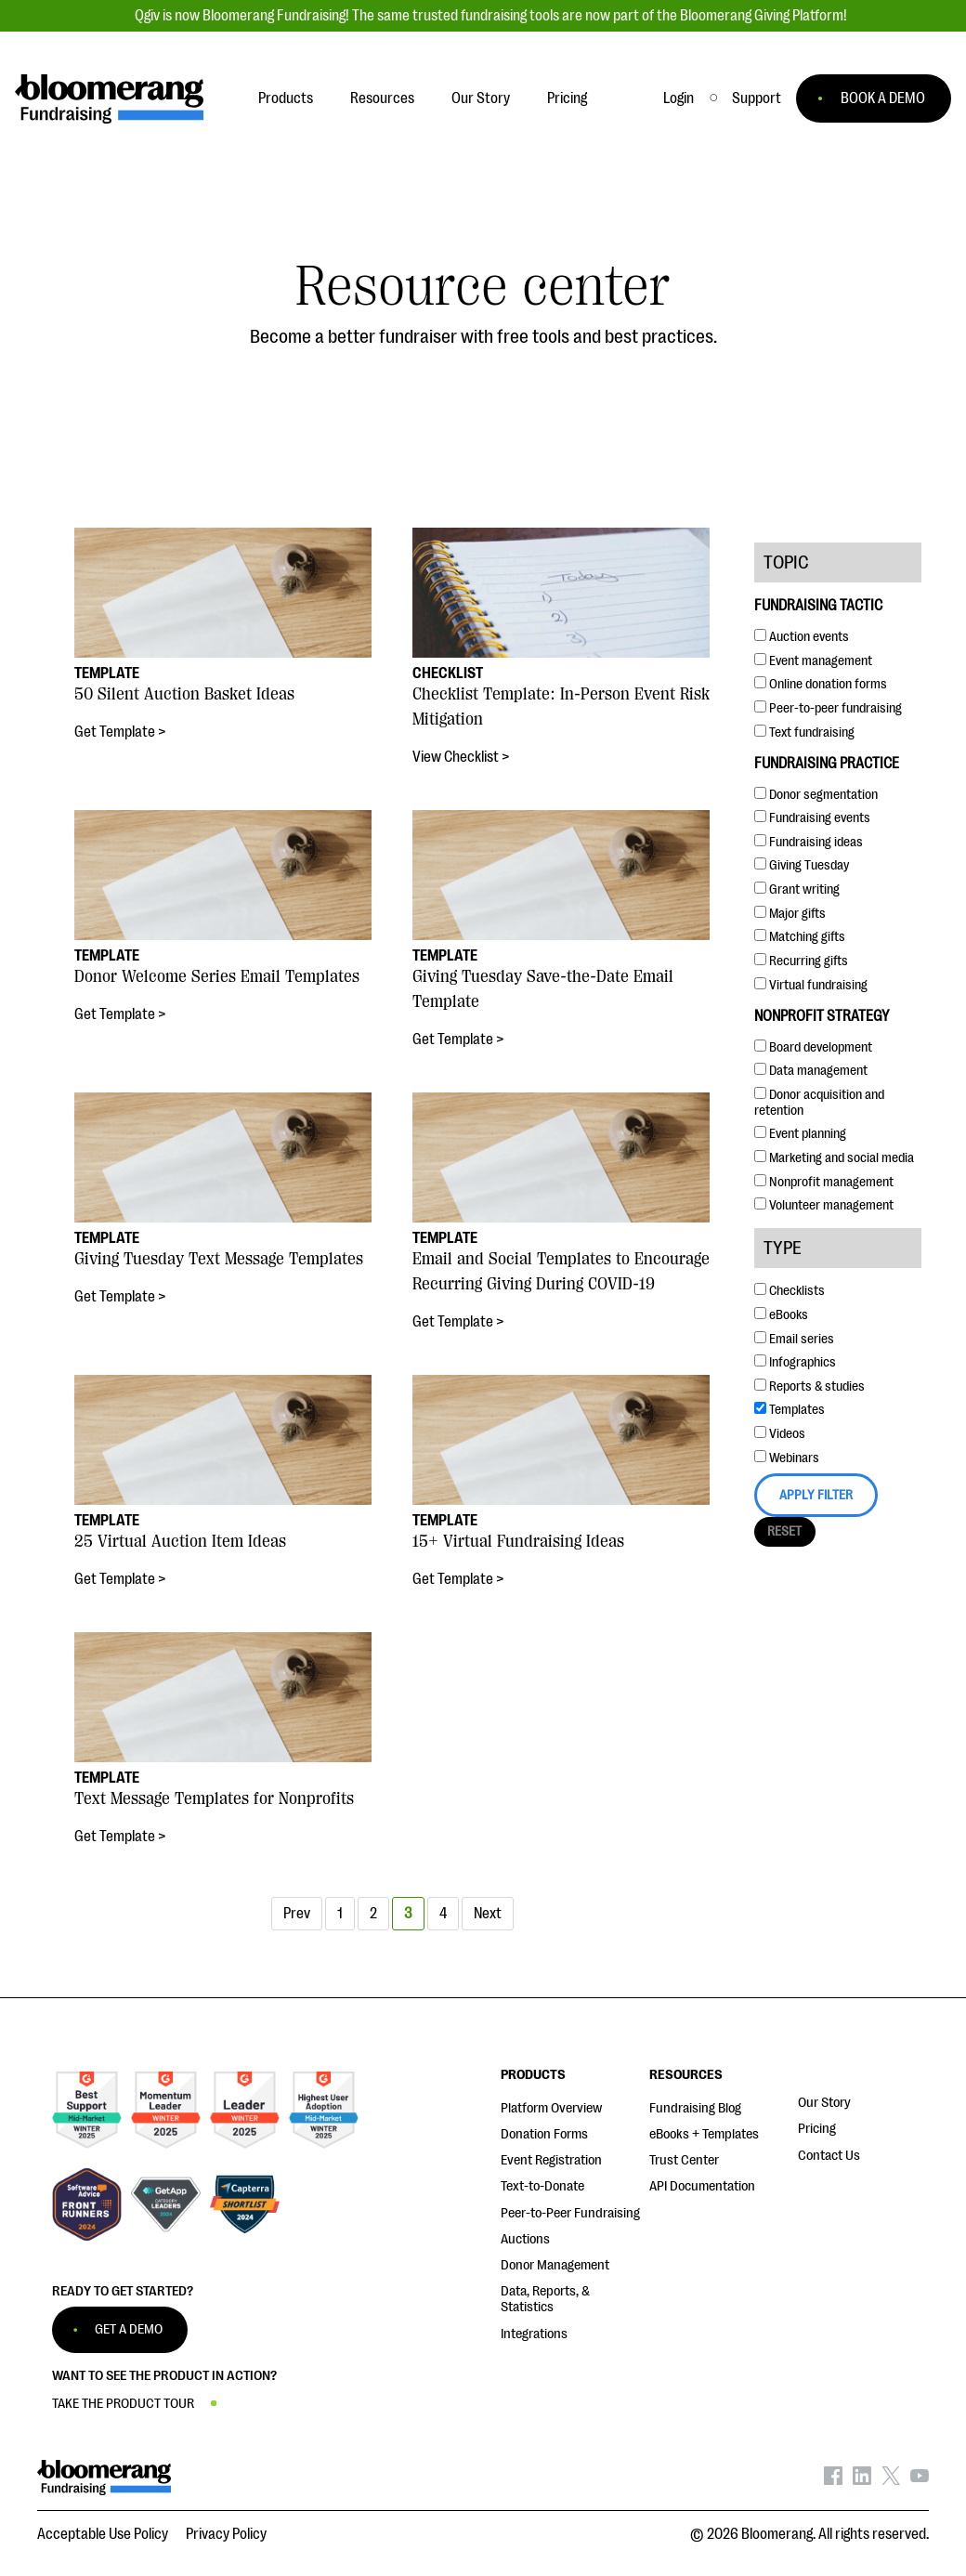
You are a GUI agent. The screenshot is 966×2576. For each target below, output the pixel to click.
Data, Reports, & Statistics (545, 2299)
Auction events (801, 637)
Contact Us (829, 2156)
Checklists (789, 1291)
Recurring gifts (801, 961)
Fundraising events (812, 818)
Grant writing (797, 889)
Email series (794, 1339)
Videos (779, 1434)
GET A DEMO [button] (129, 2329)
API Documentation (702, 2186)
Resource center (483, 287)
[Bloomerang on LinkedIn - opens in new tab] (862, 2480)
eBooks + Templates (704, 2134)
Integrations (534, 2334)
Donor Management (555, 2265)
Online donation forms (820, 684)
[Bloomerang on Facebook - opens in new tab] (833, 2480)
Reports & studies (809, 1386)
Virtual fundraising (811, 985)
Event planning (800, 1134)
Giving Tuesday (801, 865)
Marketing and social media (834, 1158)
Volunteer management (824, 1205)
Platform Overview (551, 2108)
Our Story (824, 2103)
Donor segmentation (816, 795)
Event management (813, 661)
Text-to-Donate (542, 2186)
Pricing (817, 2129)
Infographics (795, 1362)
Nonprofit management (824, 1182)
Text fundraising (804, 732)
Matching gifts (799, 937)
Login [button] (678, 98)
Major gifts (790, 914)
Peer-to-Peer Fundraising (570, 2213)
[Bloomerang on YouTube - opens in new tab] (919, 2480)
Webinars (786, 1458)
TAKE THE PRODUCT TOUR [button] (123, 2404)
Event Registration (551, 2160)
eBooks (781, 1315)
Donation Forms (544, 2134)
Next (488, 1913)
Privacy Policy (226, 2534)
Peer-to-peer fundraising (828, 708)
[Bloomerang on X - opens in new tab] (890, 2480)
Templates (789, 1410)
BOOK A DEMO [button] (883, 98)
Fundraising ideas (808, 842)
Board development (813, 1047)
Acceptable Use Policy (102, 2534)
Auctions (525, 2239)
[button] (756, 98)
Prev (296, 1913)
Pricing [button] (567, 98)
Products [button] (285, 98)
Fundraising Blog (695, 2108)
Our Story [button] (480, 98)
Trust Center (684, 2160)
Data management (811, 1071)
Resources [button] (382, 98)
